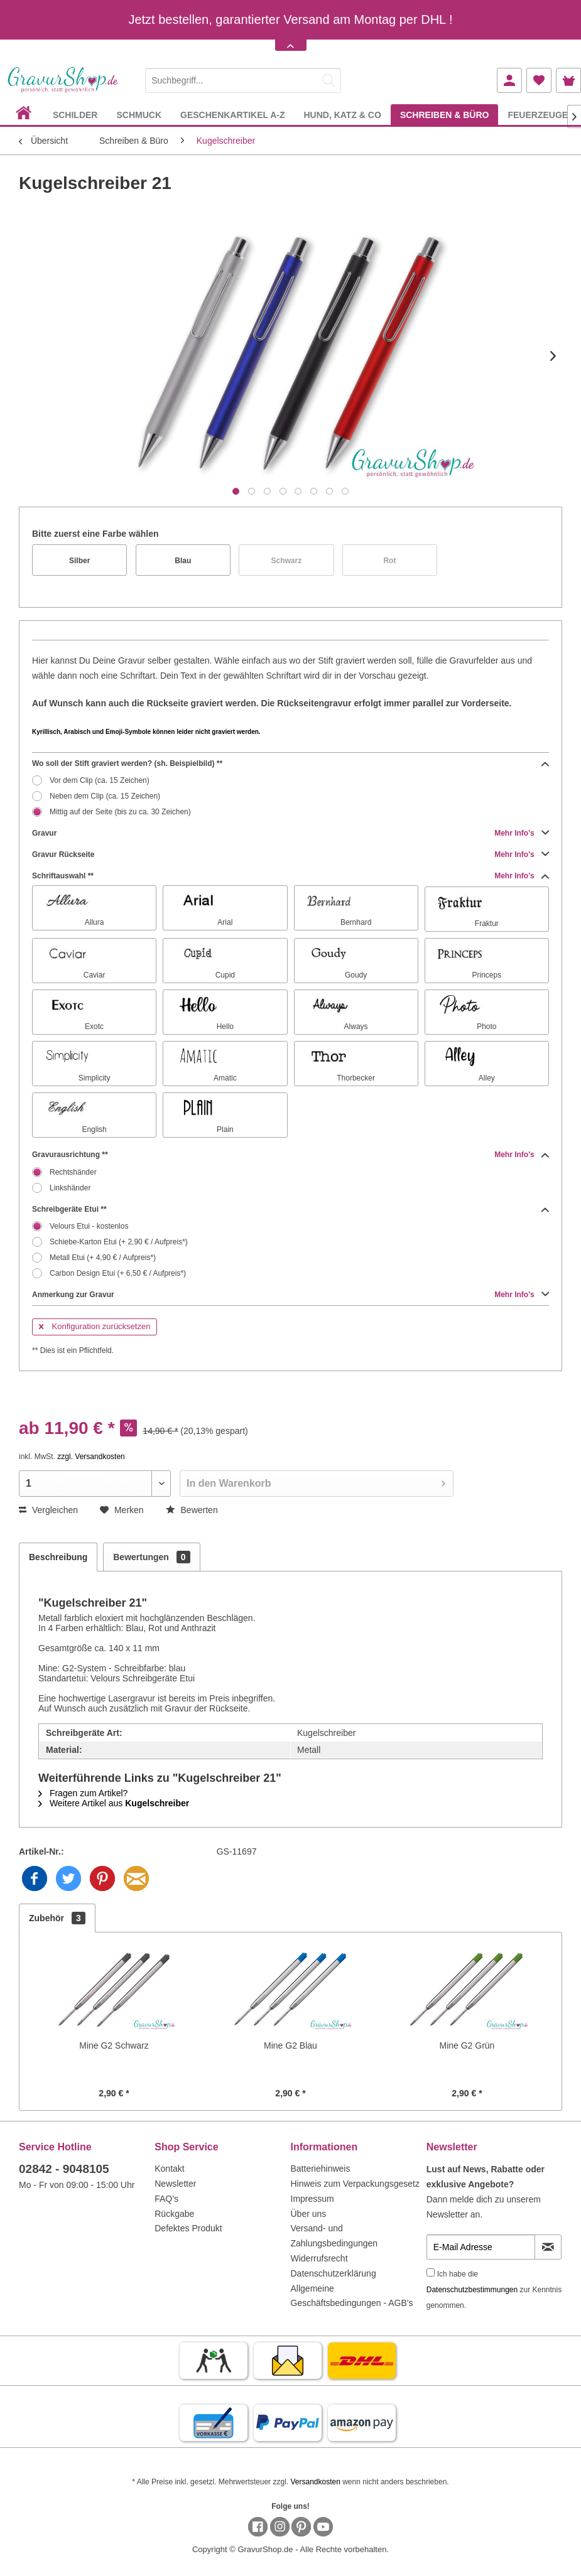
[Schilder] (75, 114)
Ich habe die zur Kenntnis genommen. (494, 2290)
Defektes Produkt (188, 2228)
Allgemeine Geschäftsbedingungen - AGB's (352, 2296)
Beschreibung (58, 1557)
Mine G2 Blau (290, 2045)
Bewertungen (151, 1557)
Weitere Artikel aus (113, 1803)
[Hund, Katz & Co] (342, 114)
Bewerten (192, 1510)
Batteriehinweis (320, 2169)
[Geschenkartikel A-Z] (232, 114)
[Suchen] (328, 80)
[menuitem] (243, 78)
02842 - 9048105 (64, 2168)
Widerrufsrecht (319, 2258)
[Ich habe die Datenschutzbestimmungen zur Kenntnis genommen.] (430, 2272)
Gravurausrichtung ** (290, 1154)
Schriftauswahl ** (290, 875)
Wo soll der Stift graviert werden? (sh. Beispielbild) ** (290, 763)
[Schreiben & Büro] (445, 114)
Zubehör (57, 1918)
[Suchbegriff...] (243, 80)
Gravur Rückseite (290, 854)
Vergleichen (48, 1510)
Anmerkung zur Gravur (290, 1294)
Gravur (290, 833)
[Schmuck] (139, 114)
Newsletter (175, 2184)
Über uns (309, 2214)
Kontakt (169, 2169)
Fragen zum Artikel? (83, 1793)
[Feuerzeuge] (537, 114)
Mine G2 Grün (466, 2045)
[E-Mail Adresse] (480, 2247)
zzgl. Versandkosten (90, 1456)
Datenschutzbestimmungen (472, 2289)
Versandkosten (315, 2481)
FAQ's (166, 2199)
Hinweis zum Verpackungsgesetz (355, 2184)
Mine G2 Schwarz (113, 2045)
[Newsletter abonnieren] (548, 2247)
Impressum (312, 2199)
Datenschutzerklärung (333, 2273)
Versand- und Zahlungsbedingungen (334, 2235)
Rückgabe (174, 2214)
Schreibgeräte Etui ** (290, 1209)
